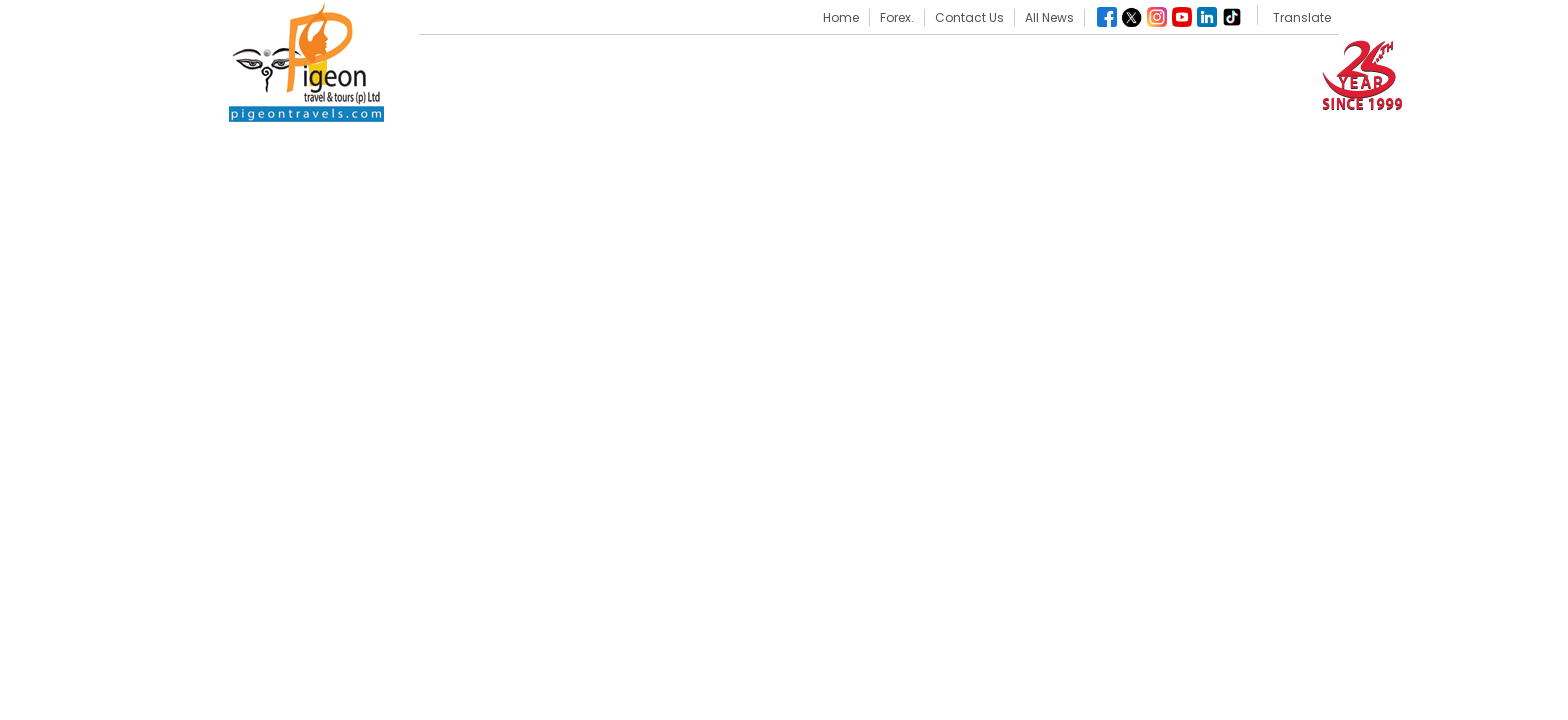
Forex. (897, 17)
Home (841, 17)
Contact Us (969, 17)
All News (1049, 17)
